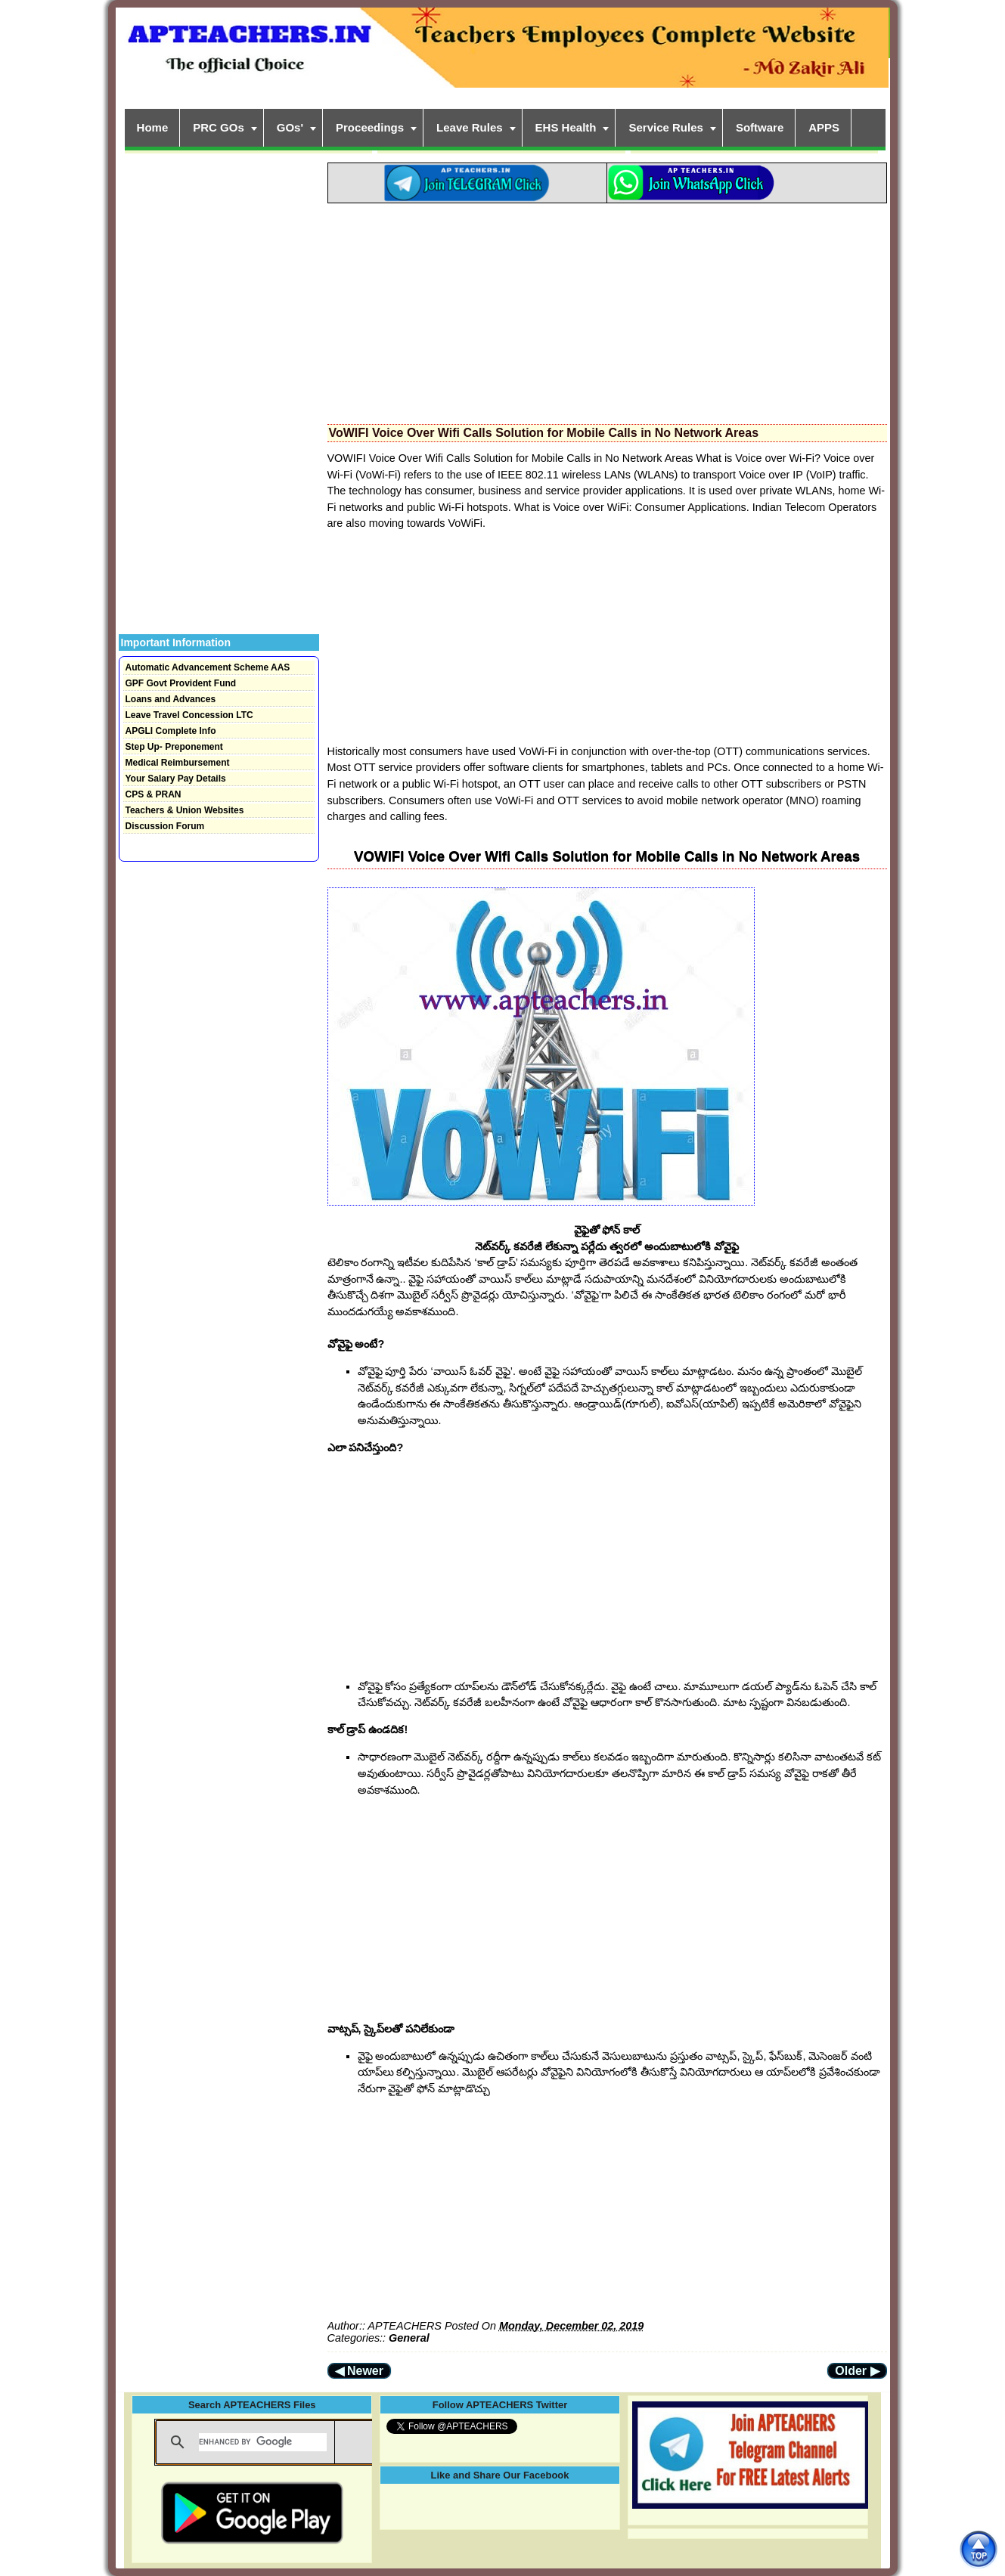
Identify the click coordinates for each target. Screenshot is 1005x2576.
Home (153, 127)
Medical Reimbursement (178, 762)
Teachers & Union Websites (185, 810)
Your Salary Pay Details (176, 778)
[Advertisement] (607, 309)
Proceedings (370, 127)
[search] (263, 2442)
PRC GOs (218, 127)
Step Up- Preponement (174, 747)
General (409, 2338)
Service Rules (665, 127)
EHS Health (566, 127)
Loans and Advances (171, 699)
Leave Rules (469, 127)
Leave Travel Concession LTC (189, 715)
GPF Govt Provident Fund (181, 683)
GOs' (290, 127)
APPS (823, 127)
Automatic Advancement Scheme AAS (208, 667)
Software (759, 127)
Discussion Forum (165, 826)
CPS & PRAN (153, 794)
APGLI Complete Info (171, 731)
